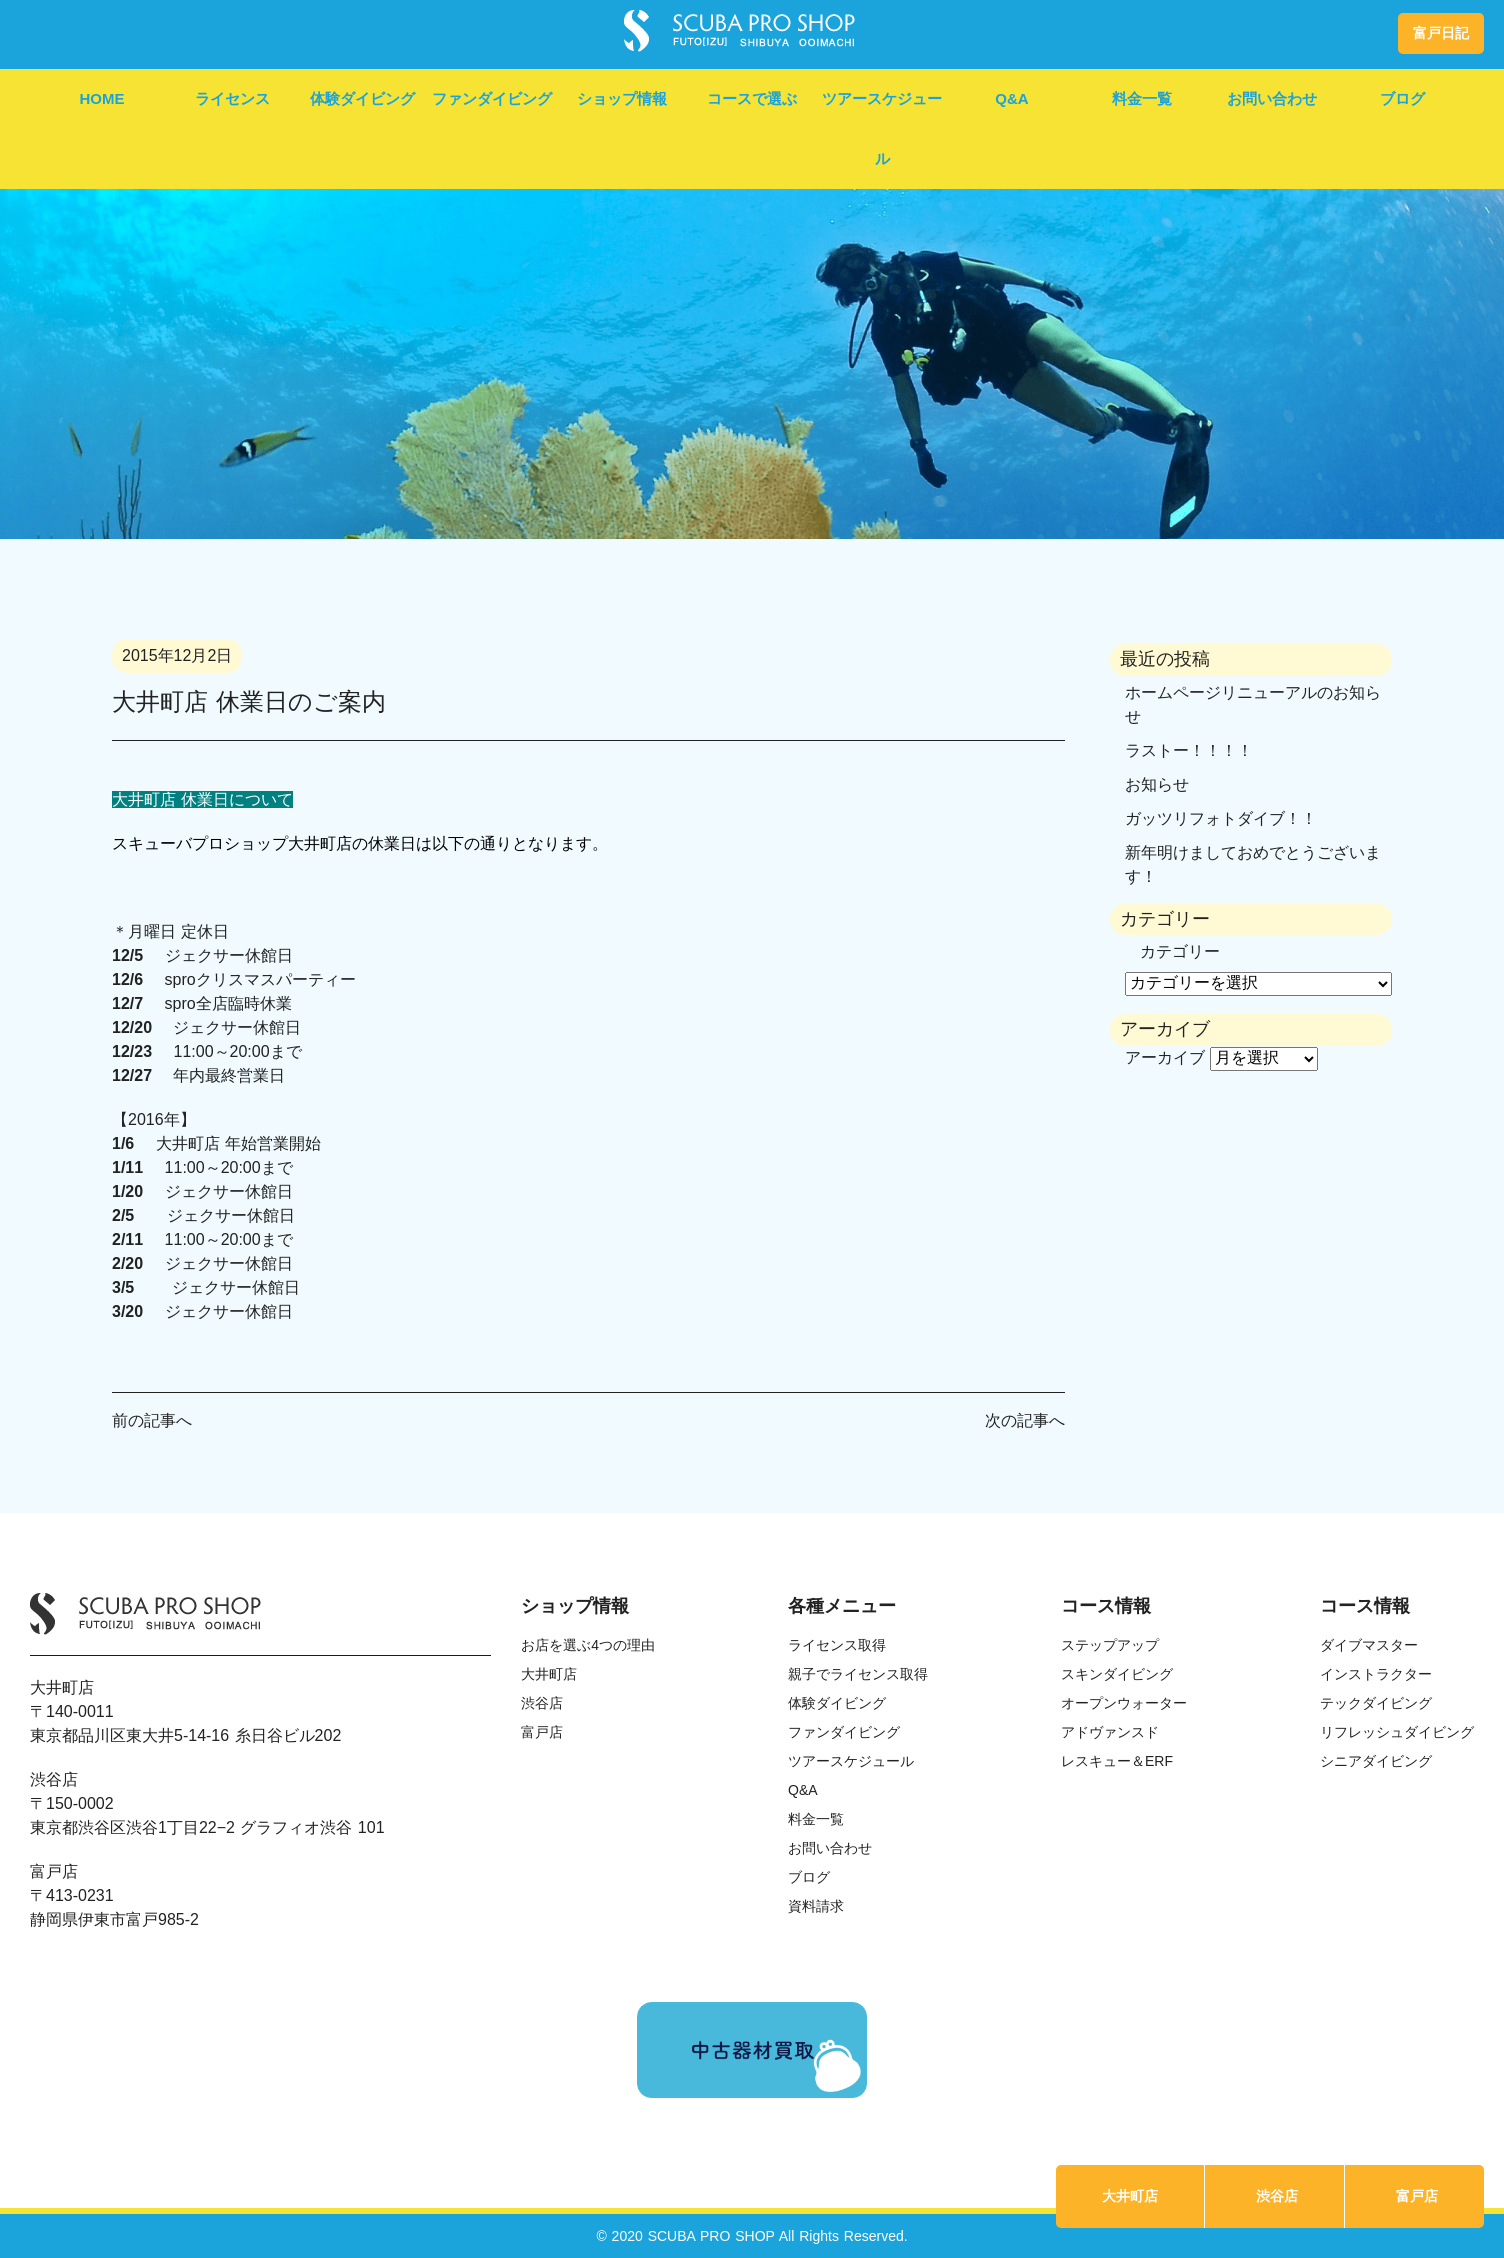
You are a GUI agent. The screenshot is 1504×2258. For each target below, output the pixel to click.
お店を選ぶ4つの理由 (588, 1645)
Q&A (1011, 98)
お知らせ (1157, 784)
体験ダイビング (362, 98)
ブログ (1402, 98)
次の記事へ (1025, 1420)
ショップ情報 (622, 98)
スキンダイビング (1117, 1674)
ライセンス (232, 98)
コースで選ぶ (752, 98)
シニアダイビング (1376, 1761)
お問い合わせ (1272, 98)
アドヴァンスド (1110, 1732)
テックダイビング (1376, 1703)
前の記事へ (152, 1420)
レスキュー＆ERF (1117, 1761)
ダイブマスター (1369, 1645)
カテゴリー (1180, 951)
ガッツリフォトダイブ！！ (1221, 818)
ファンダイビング (492, 98)
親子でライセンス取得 (858, 1674)
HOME (102, 98)
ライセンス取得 (837, 1645)
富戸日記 (1441, 33)
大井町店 (1130, 2196)
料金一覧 (1142, 98)
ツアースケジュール (882, 128)
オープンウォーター (1124, 1703)
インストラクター (1376, 1674)
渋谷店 (1277, 2196)
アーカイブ (1165, 1057)
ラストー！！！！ (1189, 750)
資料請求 (816, 1906)
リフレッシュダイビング (1397, 1732)
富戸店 (1417, 2196)
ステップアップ (1110, 1645)
